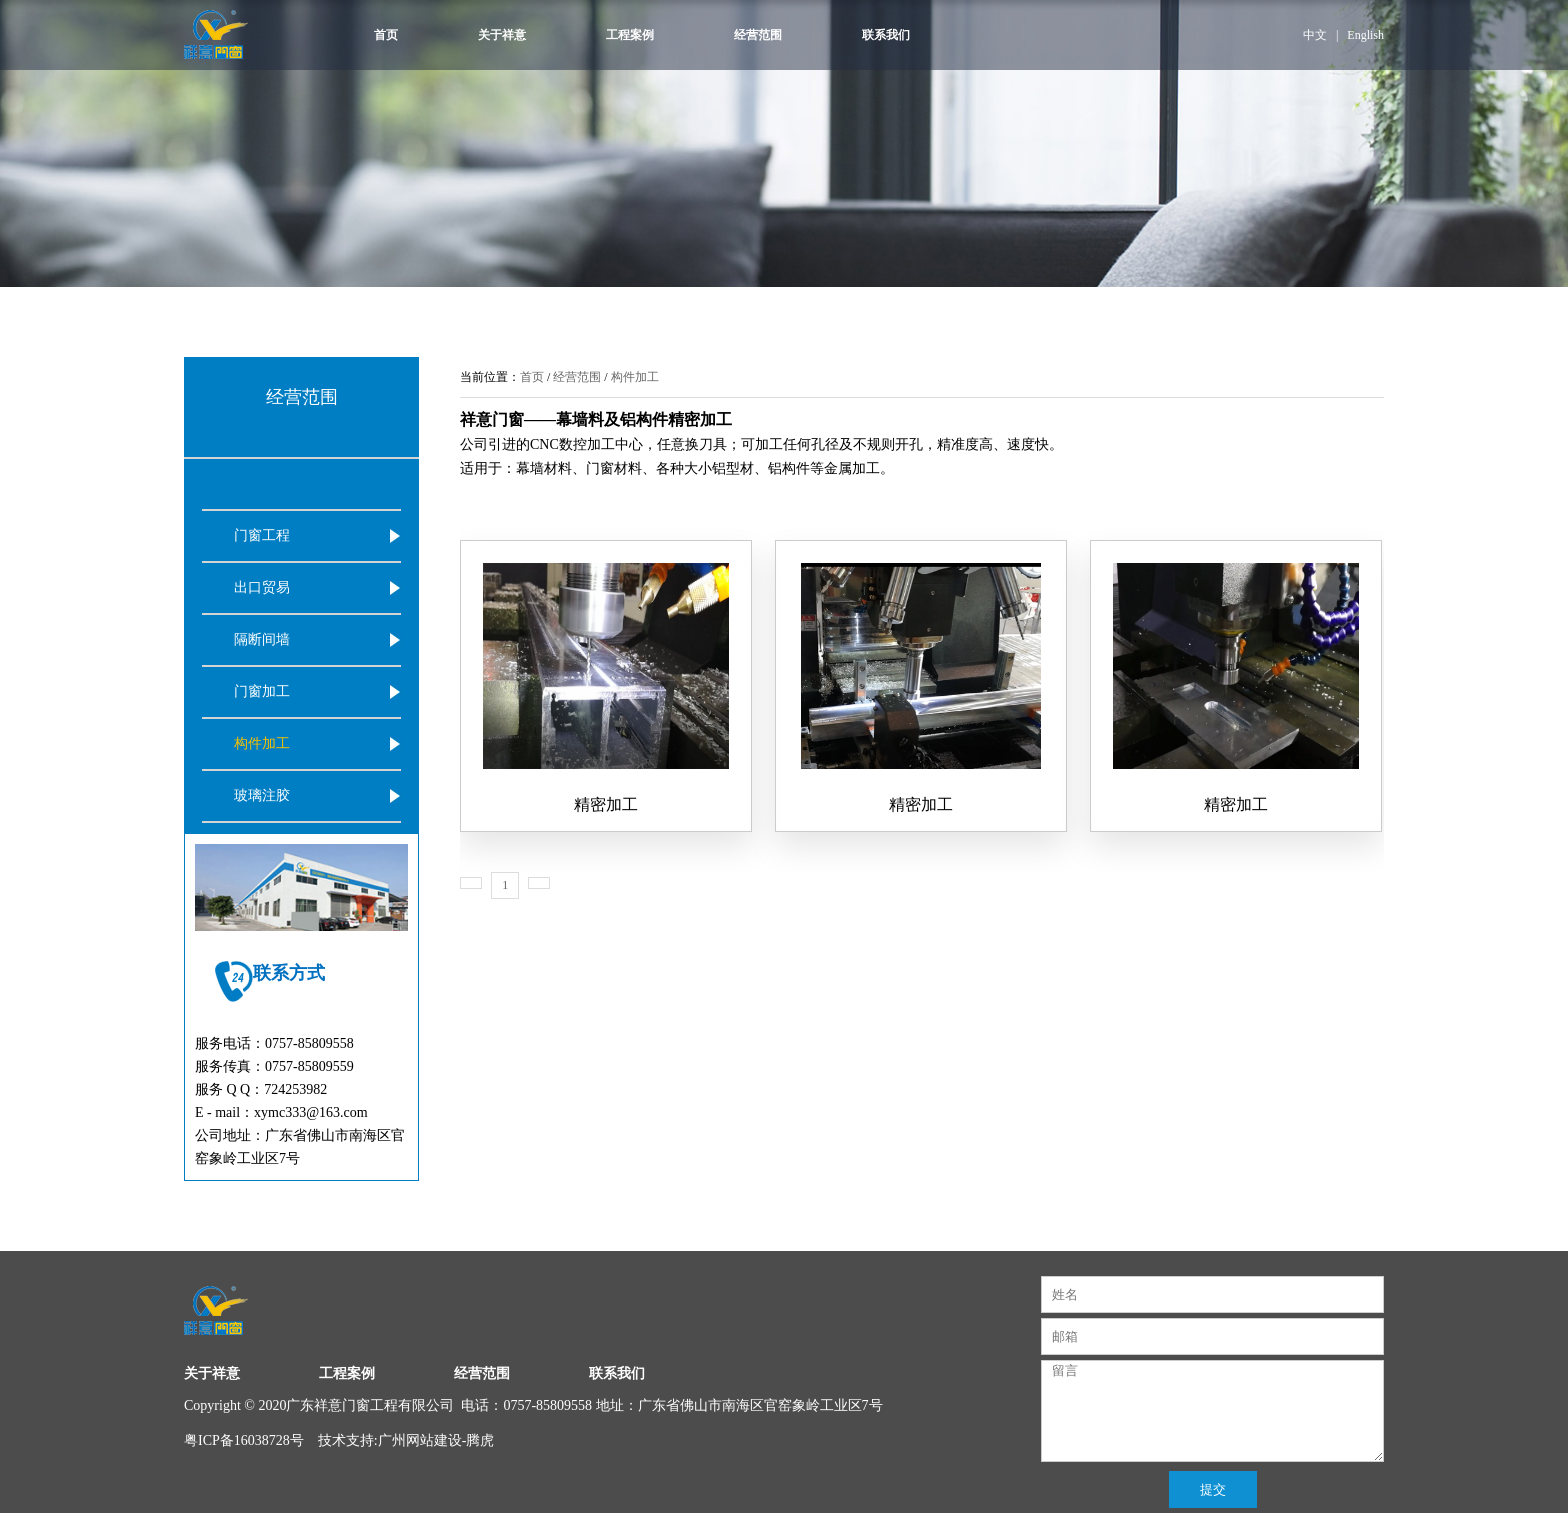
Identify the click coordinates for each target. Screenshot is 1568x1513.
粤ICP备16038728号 (244, 1440)
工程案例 (630, 35)
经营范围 (758, 35)
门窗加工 (262, 691)
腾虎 (480, 1440)
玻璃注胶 (262, 795)
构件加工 (262, 743)
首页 (386, 35)
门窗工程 (262, 535)
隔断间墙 (262, 639)
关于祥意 (502, 35)
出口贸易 (262, 587)
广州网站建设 (420, 1440)
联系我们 (886, 35)
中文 (1315, 35)
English (1365, 35)
